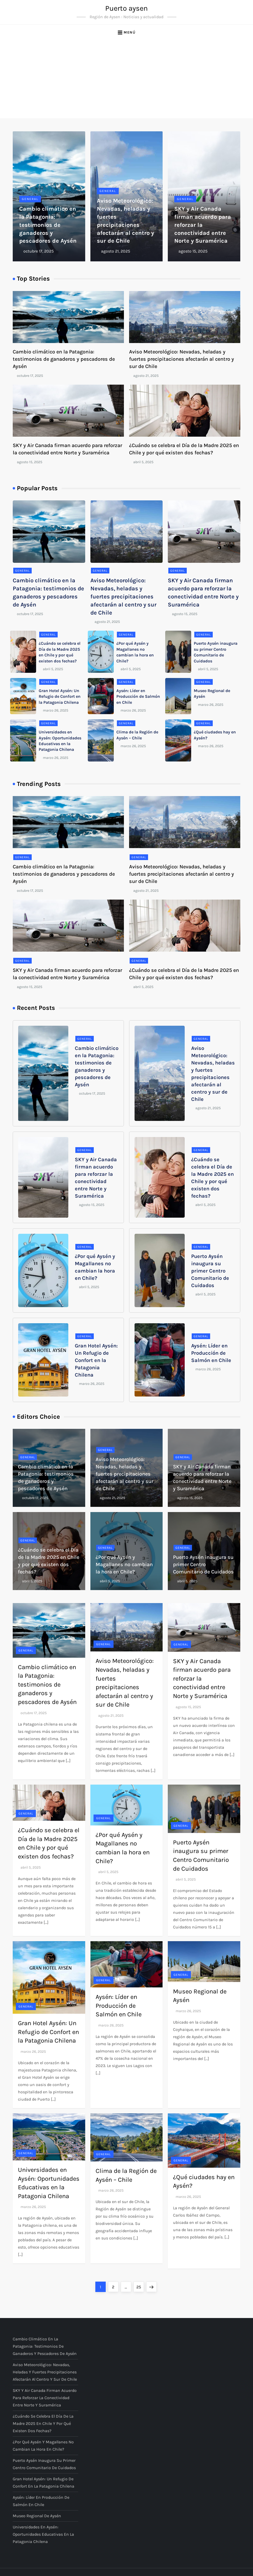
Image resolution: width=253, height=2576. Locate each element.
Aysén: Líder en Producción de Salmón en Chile (138, 696)
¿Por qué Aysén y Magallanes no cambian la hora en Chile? (124, 1564)
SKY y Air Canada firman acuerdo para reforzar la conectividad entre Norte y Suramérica (45, 2397)
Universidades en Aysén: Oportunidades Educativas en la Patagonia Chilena (43, 2534)
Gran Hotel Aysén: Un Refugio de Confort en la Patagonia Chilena (60, 696)
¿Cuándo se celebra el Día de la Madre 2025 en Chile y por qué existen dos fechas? (43, 2423)
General (30, 199)
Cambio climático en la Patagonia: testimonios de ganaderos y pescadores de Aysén (48, 224)
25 (140, 2285)
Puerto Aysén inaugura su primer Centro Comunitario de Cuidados (210, 1270)
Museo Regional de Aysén (37, 2515)
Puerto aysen (126, 8)
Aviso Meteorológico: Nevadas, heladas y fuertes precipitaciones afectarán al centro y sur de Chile (181, 359)
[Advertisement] (126, 79)
